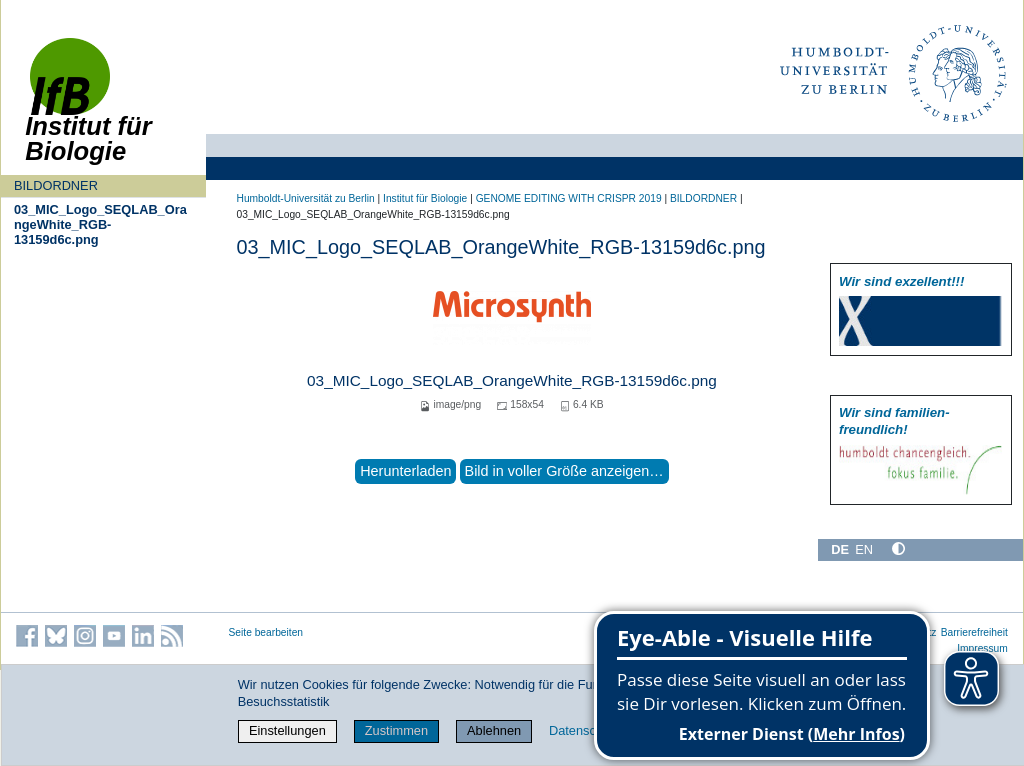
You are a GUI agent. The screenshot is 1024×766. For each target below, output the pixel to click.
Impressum (982, 648)
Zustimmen (396, 730)
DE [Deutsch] (840, 549)
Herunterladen (405, 471)
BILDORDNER (56, 185)
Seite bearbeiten (266, 632)
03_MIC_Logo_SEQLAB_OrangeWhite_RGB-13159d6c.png (100, 225)
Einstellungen (287, 730)
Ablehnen (494, 730)
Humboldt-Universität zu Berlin (306, 198)
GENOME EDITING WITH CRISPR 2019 (569, 198)
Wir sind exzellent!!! (901, 281)
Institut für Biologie (425, 198)
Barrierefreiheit (974, 632)
